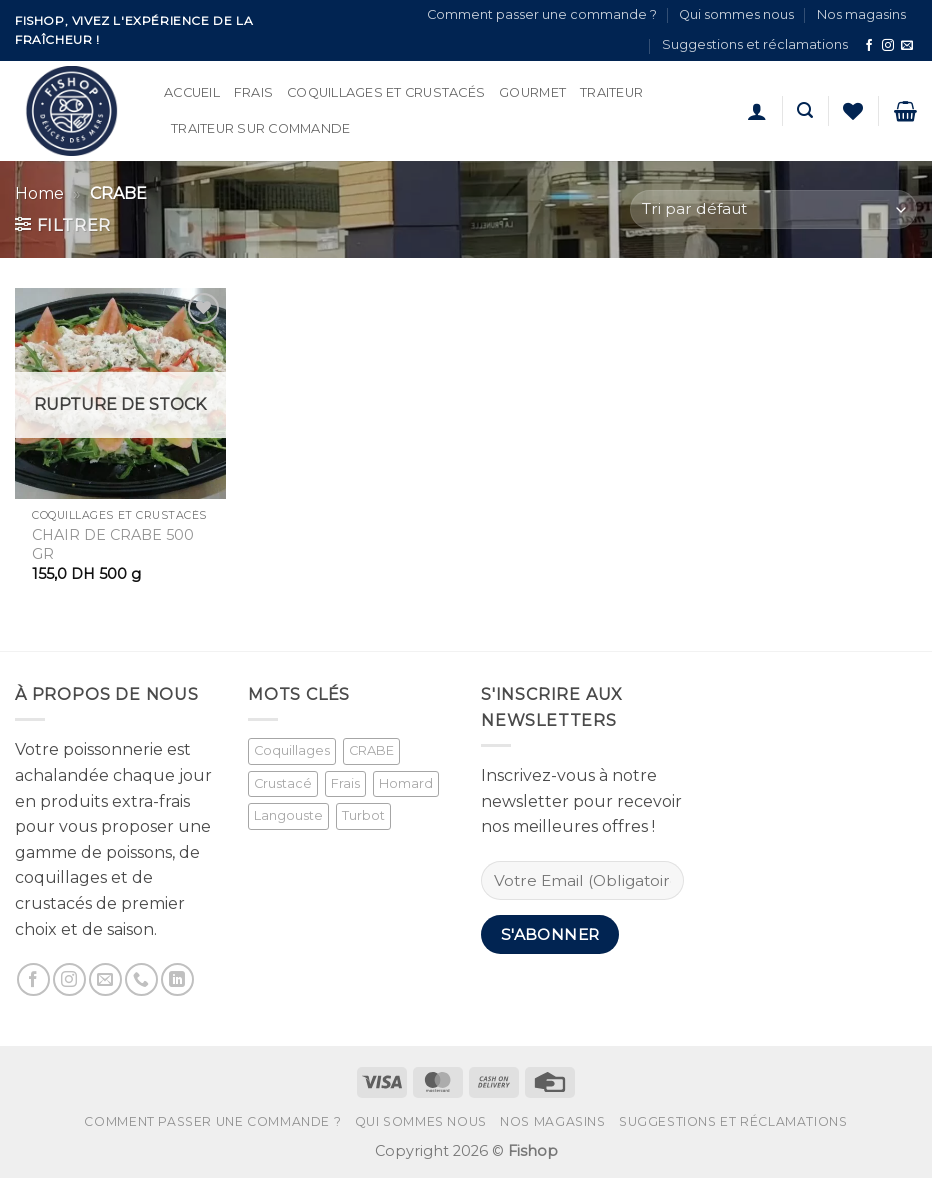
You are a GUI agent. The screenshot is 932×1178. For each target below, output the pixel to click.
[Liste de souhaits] (853, 111)
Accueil (192, 92)
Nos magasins (861, 14)
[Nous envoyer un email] (907, 46)
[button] (757, 111)
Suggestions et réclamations (755, 44)
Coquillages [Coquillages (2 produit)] (292, 750)
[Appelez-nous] (141, 979)
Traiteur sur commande (260, 128)
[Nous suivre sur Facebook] (869, 46)
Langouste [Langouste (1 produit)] (288, 815)
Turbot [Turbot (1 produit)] (363, 815)
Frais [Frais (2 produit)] (345, 783)
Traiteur (611, 92)
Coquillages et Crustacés (386, 92)
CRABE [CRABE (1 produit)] (371, 750)
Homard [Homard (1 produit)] (406, 783)
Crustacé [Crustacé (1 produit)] (283, 783)
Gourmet (532, 92)
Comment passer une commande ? (542, 14)
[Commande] (773, 209)
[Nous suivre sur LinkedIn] (177, 979)
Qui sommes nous (736, 14)
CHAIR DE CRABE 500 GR (113, 544)
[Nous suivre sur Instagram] (888, 46)
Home (39, 193)
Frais (253, 92)
